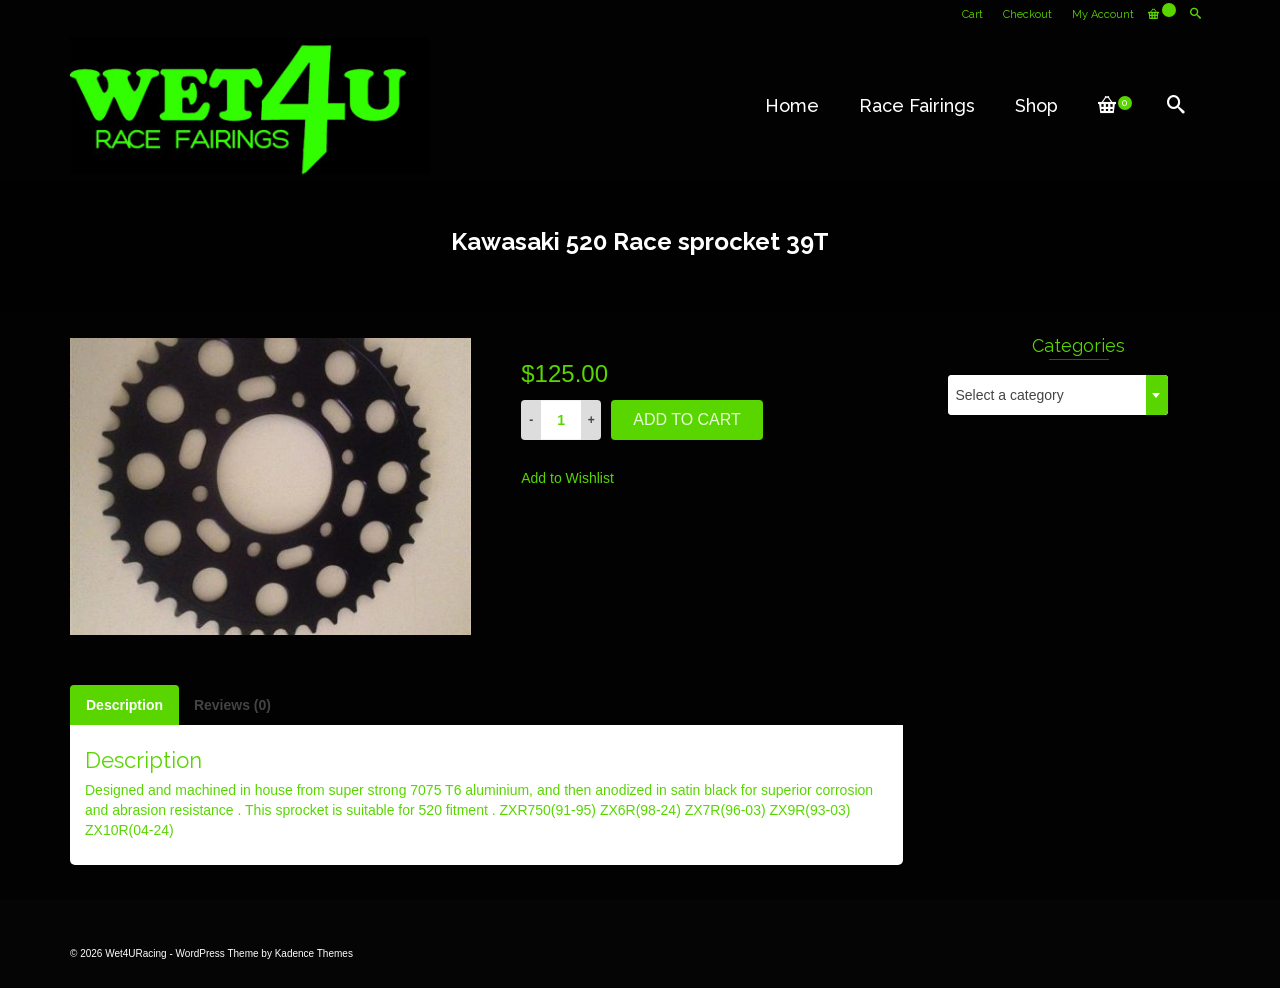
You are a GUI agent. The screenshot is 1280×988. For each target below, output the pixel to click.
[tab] (124, 705)
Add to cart (687, 419)
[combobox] (1058, 395)
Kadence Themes (314, 953)
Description (124, 705)
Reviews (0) (232, 705)
